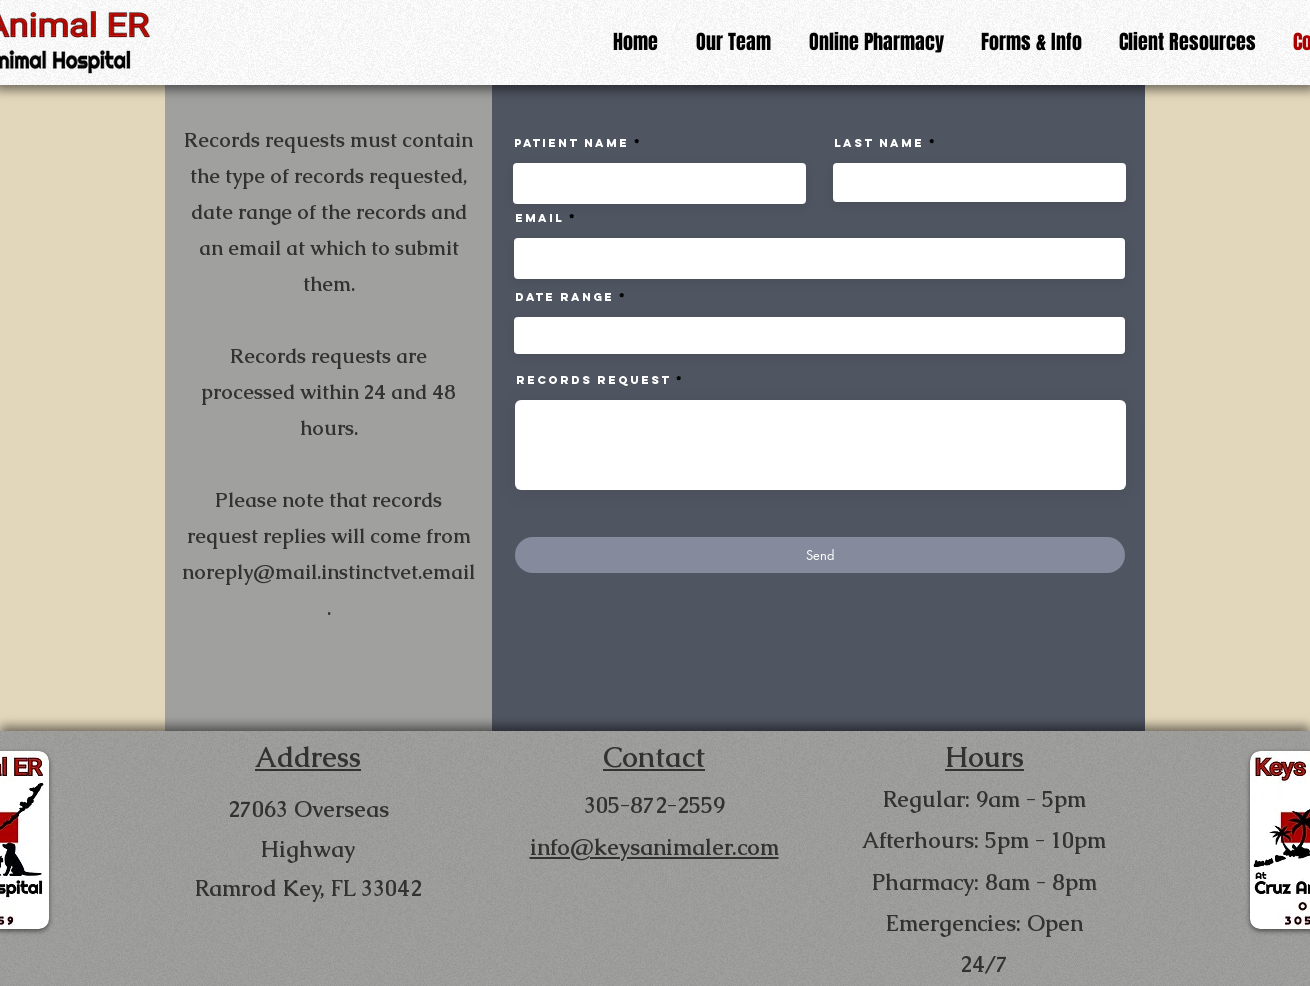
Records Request (593, 380)
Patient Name (571, 143)
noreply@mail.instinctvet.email (328, 572)
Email (539, 218)
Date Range (564, 297)
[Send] (820, 555)
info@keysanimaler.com (654, 847)
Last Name (879, 143)
